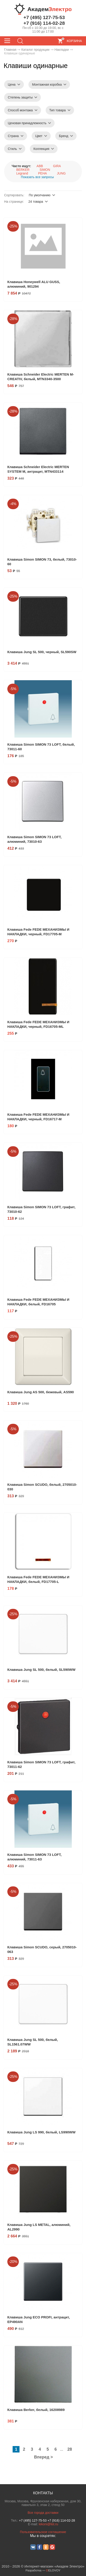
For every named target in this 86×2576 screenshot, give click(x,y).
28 (69, 2449)
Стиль (12, 149)
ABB (39, 166)
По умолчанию (39, 195)
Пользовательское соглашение (43, 2532)
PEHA (42, 173)
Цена (12, 84)
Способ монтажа (20, 110)
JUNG (61, 173)
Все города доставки (43, 2512)
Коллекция (41, 149)
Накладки (61, 49)
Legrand (22, 173)
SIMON (44, 169)
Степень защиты (20, 97)
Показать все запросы (37, 177)
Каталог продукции (35, 49)
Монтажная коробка (47, 84)
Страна (13, 136)
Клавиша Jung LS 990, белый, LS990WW (41, 2132)
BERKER (23, 169)
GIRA (57, 166)
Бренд (63, 136)
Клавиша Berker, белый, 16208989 (36, 2410)
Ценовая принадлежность (27, 123)
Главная (10, 49)
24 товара (35, 201)
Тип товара (57, 110)
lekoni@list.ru (48, 2524)
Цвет (38, 136)
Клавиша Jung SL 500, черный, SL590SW (41, 652)
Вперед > (43, 2457)
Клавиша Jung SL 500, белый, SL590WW (41, 1669)
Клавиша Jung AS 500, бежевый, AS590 (40, 1392)
